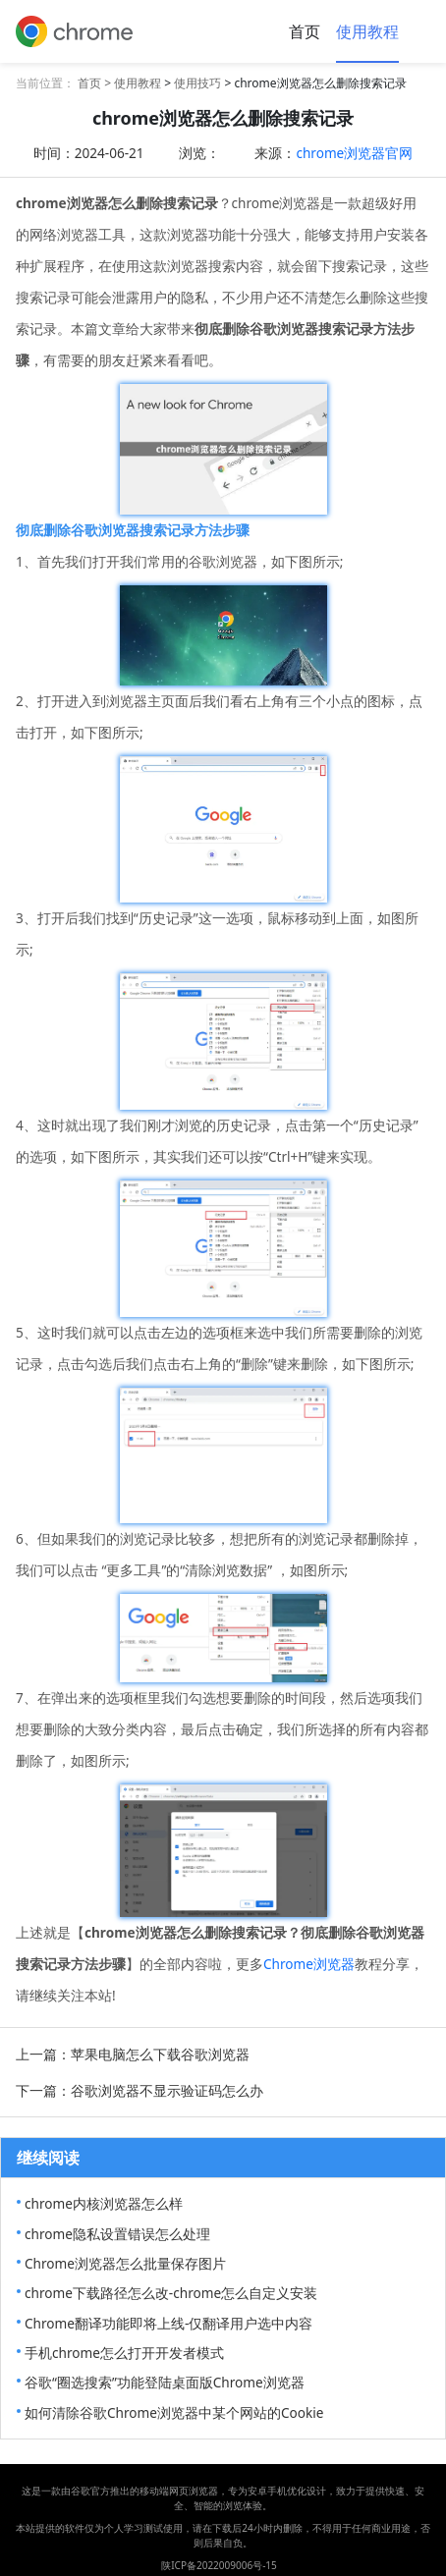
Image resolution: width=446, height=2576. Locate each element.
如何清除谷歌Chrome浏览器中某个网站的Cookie (174, 2412)
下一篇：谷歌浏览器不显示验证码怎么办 (139, 2090)
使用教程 (367, 31)
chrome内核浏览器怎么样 (104, 2203)
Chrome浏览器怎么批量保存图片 (125, 2263)
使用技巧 (197, 83)
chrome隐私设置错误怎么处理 (117, 2233)
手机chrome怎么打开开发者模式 (124, 2352)
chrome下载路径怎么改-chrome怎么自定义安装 (171, 2292)
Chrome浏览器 (309, 1963)
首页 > (96, 83)
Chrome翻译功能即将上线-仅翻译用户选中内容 (168, 2323)
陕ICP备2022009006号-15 (219, 2565)
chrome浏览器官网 (354, 152)
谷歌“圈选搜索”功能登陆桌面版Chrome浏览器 (165, 2382)
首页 (304, 31)
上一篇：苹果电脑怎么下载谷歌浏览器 (133, 2054)
